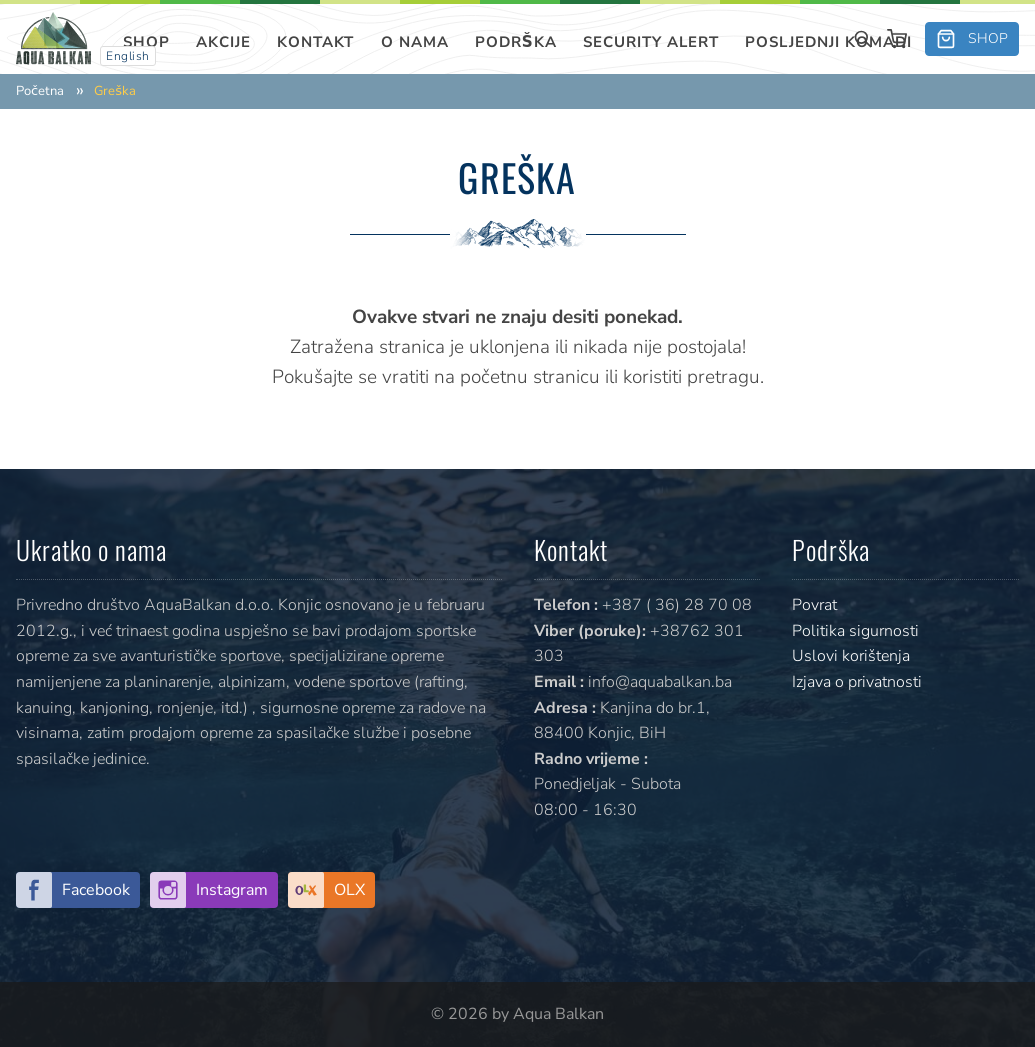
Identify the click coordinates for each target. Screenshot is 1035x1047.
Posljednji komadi (828, 42)
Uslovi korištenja (851, 656)
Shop (146, 42)
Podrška (516, 42)
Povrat (814, 605)
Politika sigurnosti (855, 631)
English (128, 56)
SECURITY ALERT (651, 42)
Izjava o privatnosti (857, 682)
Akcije (223, 42)
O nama (415, 42)
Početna (40, 91)
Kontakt (315, 42)
